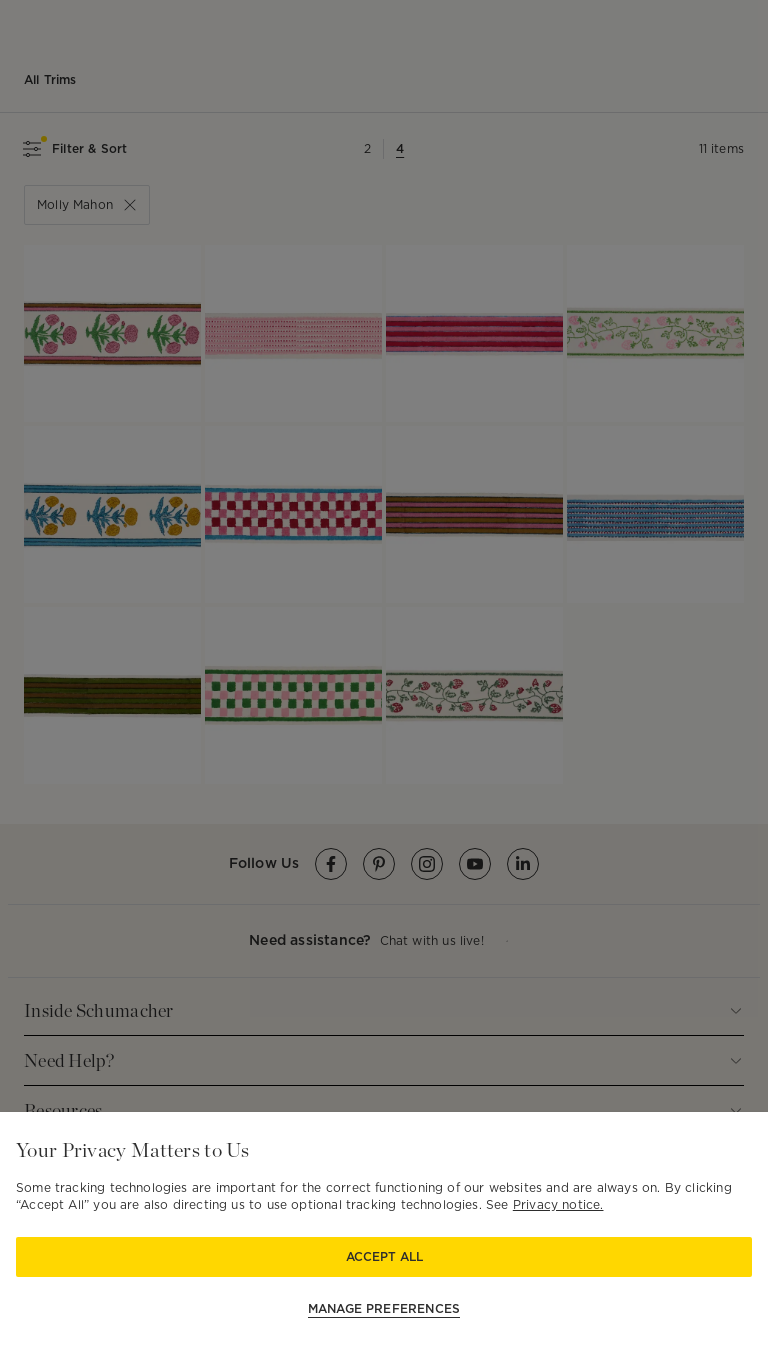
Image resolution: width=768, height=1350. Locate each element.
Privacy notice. (558, 1204)
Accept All (384, 1256)
